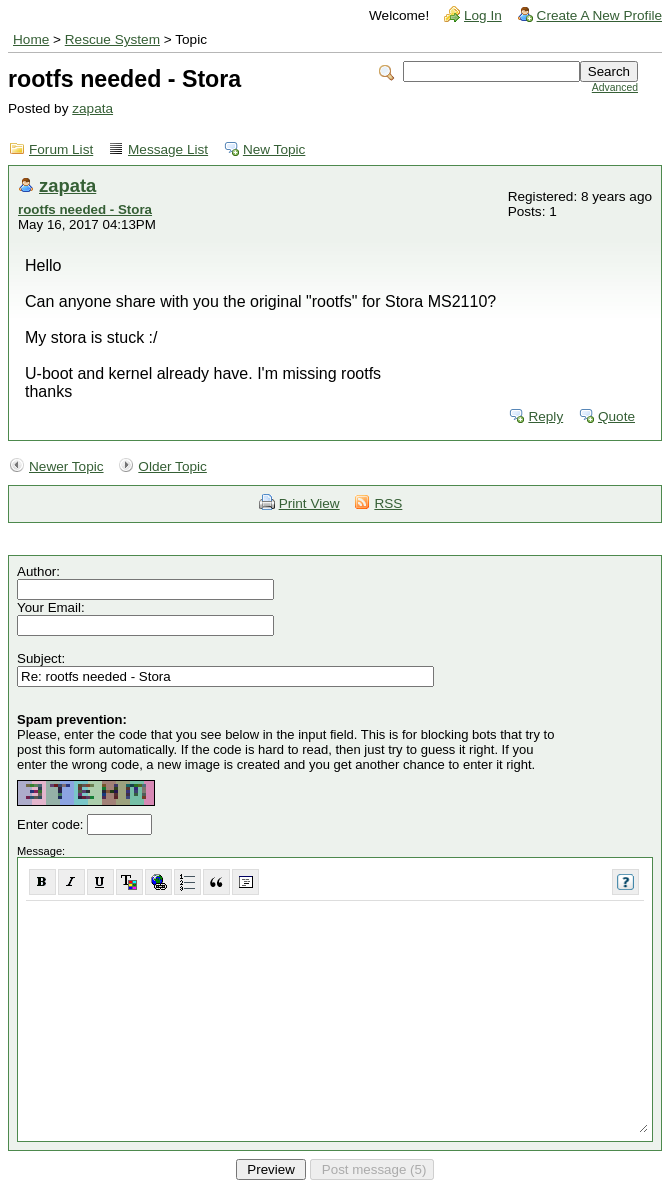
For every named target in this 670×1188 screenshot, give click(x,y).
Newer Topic (66, 466)
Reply (545, 416)
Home (31, 39)
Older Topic (172, 466)
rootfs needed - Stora (85, 209)
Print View (309, 503)
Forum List (61, 149)
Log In (483, 15)
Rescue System (112, 39)
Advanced (615, 87)
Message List (168, 149)
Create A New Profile (599, 15)
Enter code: (52, 824)
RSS (388, 503)
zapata (92, 108)
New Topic (274, 149)
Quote (616, 416)
